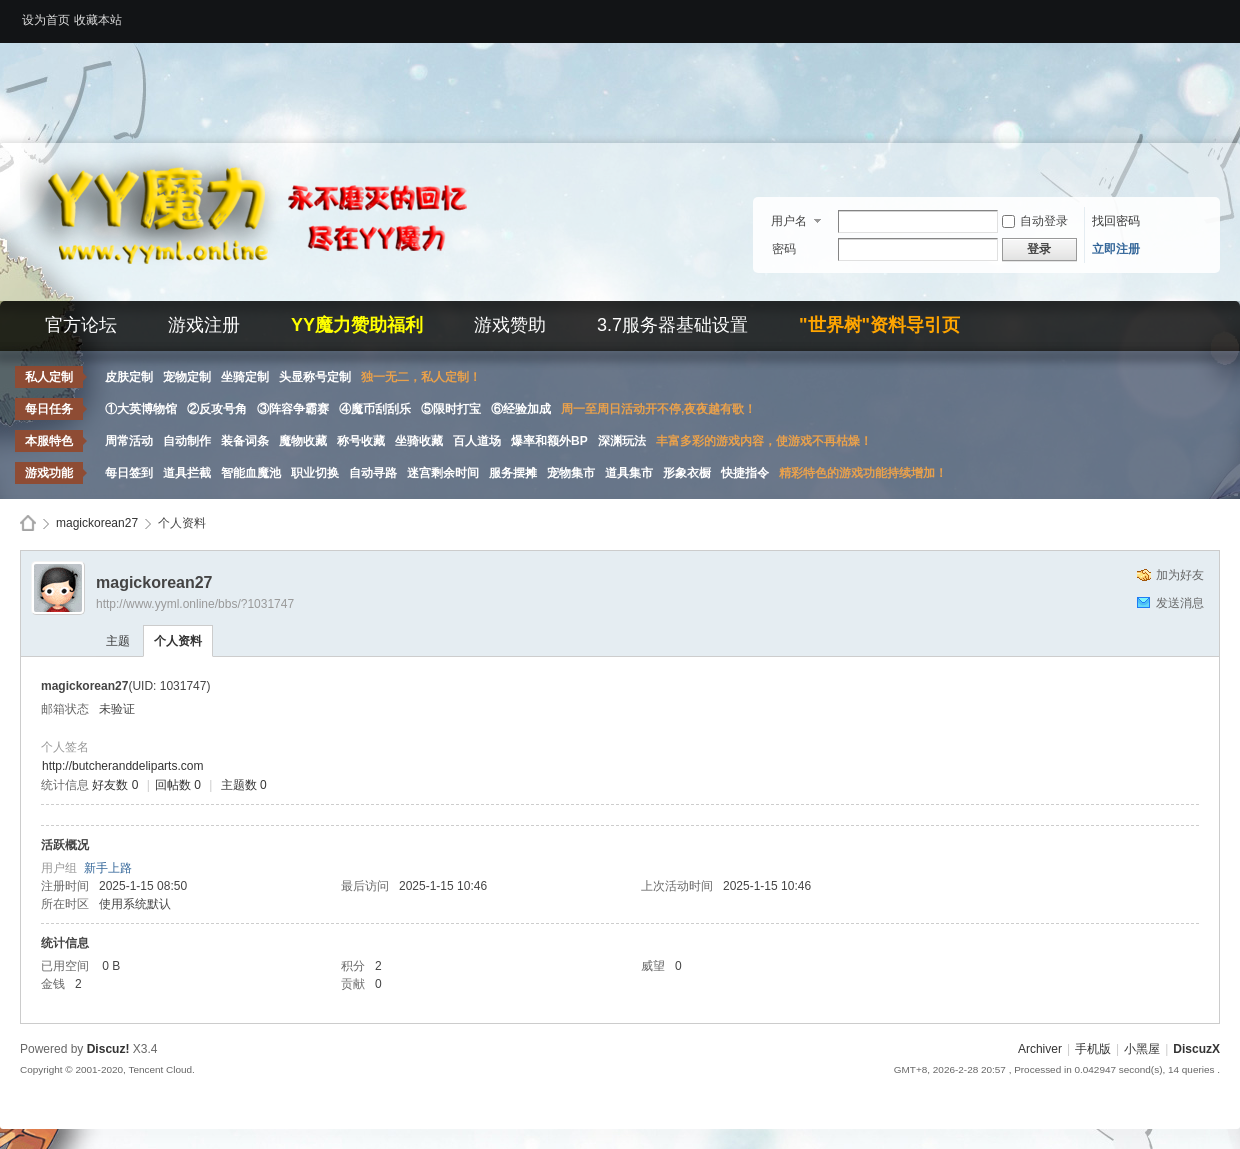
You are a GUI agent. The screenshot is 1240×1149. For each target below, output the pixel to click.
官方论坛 (81, 325)
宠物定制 (187, 377)
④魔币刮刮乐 (375, 409)
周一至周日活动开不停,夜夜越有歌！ (658, 409)
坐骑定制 (245, 377)
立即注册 (1116, 249)
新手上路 (108, 868)
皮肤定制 (129, 377)
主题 (118, 641)
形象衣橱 (687, 473)
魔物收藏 (303, 441)
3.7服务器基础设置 (672, 325)
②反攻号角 (217, 409)
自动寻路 (373, 473)
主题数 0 (244, 785)
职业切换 (315, 473)
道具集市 (629, 473)
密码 (784, 249)
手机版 (1093, 1049)
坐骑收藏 (419, 441)
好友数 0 (115, 785)
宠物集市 (571, 473)
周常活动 (129, 441)
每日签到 (129, 473)
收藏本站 (98, 20)
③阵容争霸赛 (293, 409)
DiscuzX (1196, 1049)
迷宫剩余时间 (443, 473)
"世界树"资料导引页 (879, 325)
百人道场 (477, 441)
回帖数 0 (178, 785)
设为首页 (46, 20)
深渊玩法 (622, 441)
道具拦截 (187, 473)
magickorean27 (97, 523)
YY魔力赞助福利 (357, 325)
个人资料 (178, 641)
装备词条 (245, 441)
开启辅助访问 (1215, 14)
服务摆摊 (513, 473)
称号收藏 (361, 441)
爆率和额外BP (549, 441)
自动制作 (187, 441)
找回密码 (1116, 221)
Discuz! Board (28, 523)
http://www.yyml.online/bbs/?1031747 (195, 604)
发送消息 (1180, 603)
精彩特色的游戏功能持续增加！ (863, 473)
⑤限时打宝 (451, 409)
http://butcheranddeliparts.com (122, 766)
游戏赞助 (510, 325)
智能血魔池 (251, 473)
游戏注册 (204, 325)
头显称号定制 (315, 377)
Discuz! (108, 1049)
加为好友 (1180, 575)
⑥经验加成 (521, 409)
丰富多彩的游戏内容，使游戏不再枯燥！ (764, 441)
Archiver (1040, 1049)
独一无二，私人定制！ (421, 377)
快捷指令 (745, 473)
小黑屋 (1142, 1049)
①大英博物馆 (141, 409)
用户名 (789, 221)
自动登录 (1035, 221)
